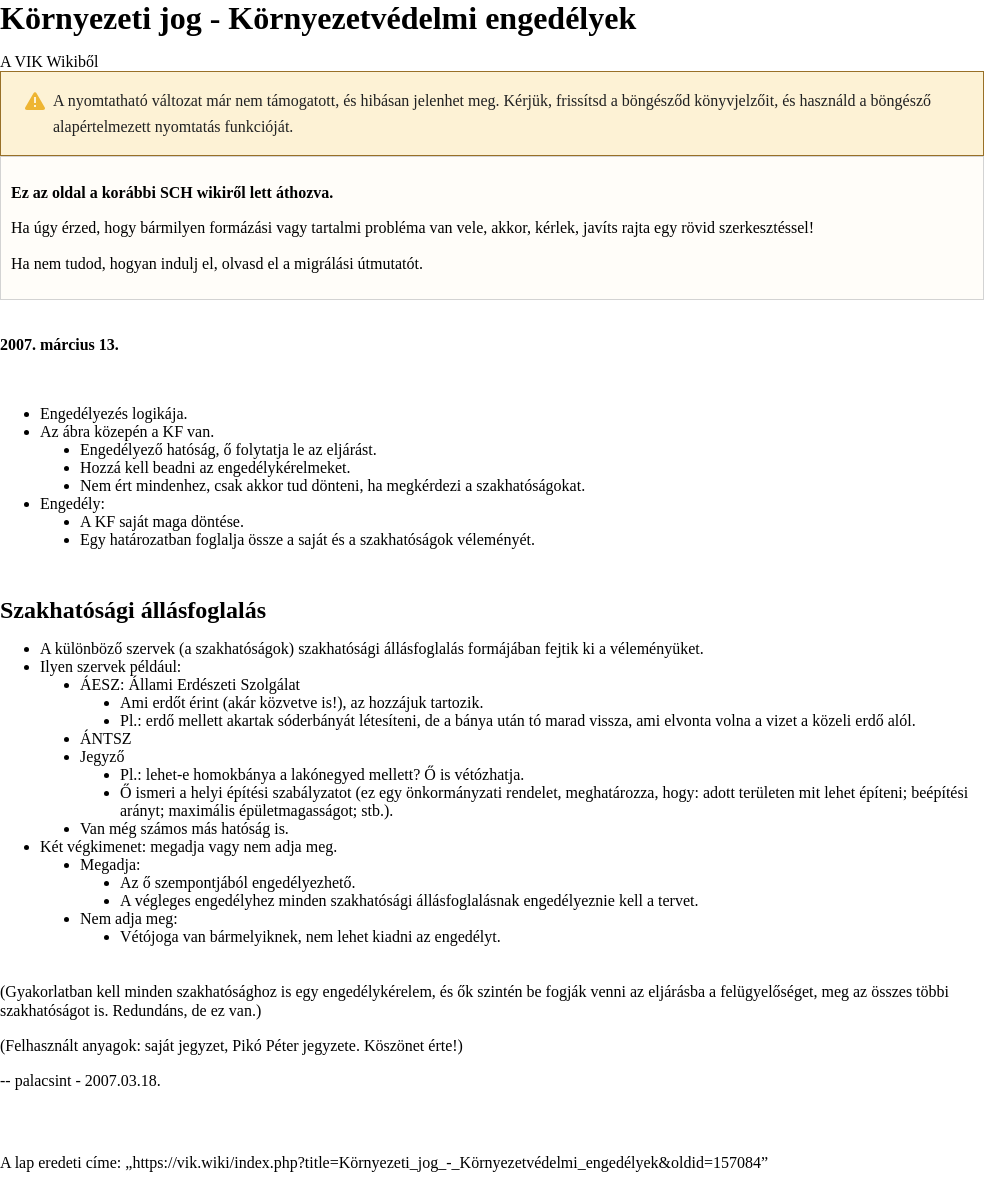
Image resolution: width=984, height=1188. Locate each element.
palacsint (43, 1080)
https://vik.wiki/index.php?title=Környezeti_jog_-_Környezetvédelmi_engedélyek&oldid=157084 (446, 1162)
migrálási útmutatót (356, 263)
